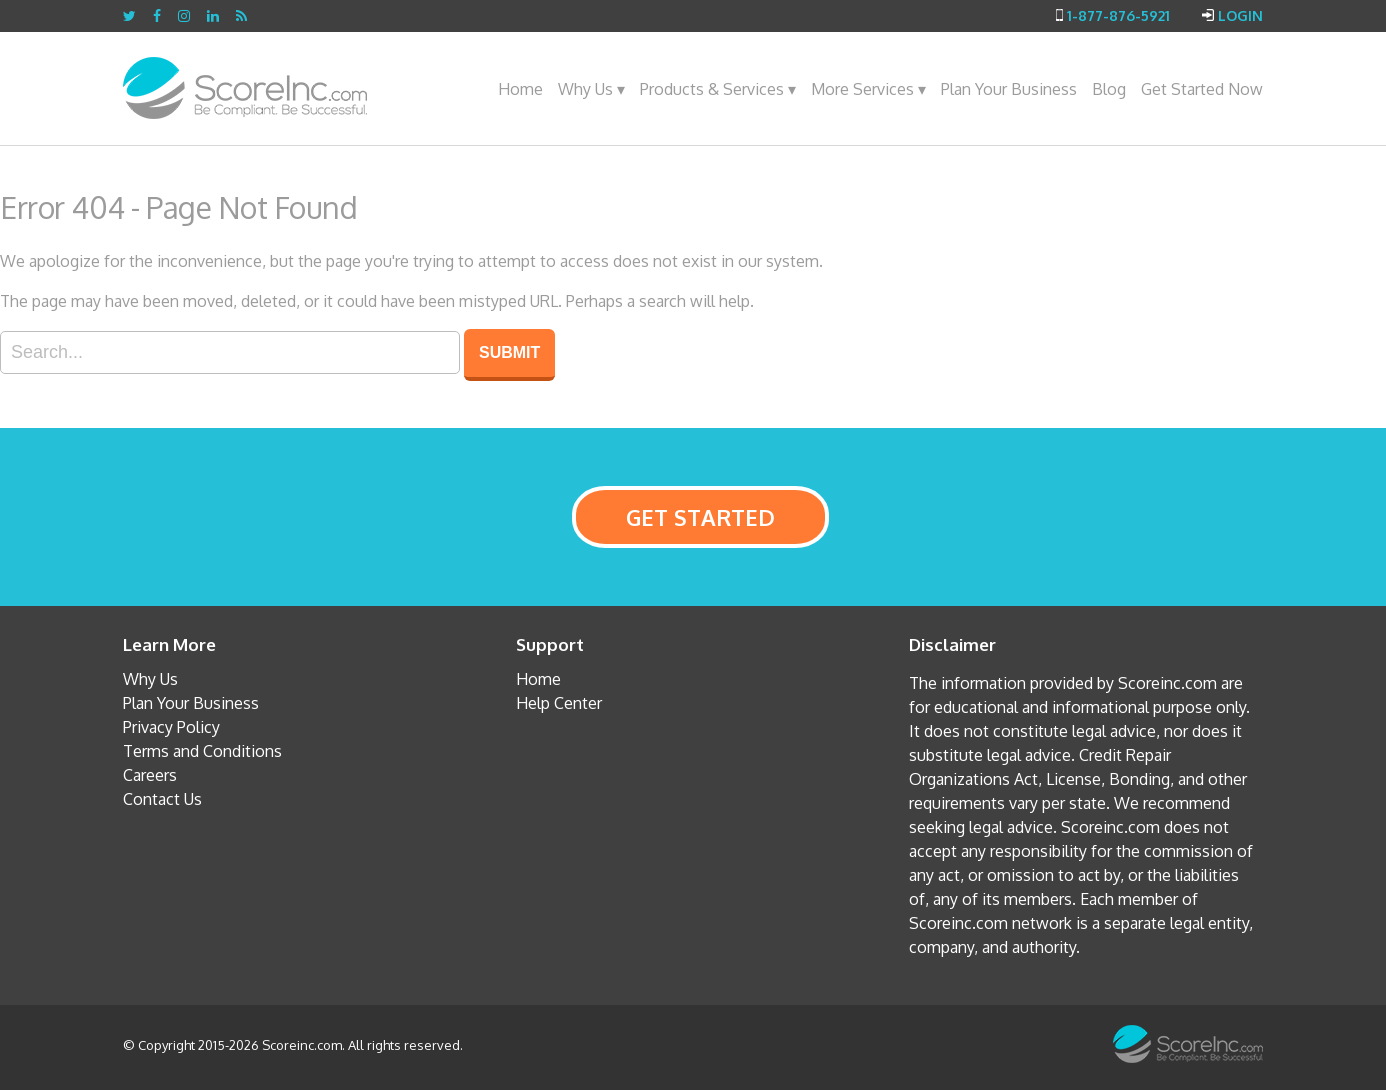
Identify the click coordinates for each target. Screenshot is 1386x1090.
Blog (1109, 89)
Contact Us (162, 799)
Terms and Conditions (202, 751)
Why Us (591, 89)
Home (520, 89)
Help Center (559, 703)
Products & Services (718, 89)
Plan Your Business (1009, 89)
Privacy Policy (171, 727)
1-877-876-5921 (1118, 15)
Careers (150, 775)
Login (1240, 15)
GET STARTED (700, 517)
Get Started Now (1202, 89)
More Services (868, 89)
